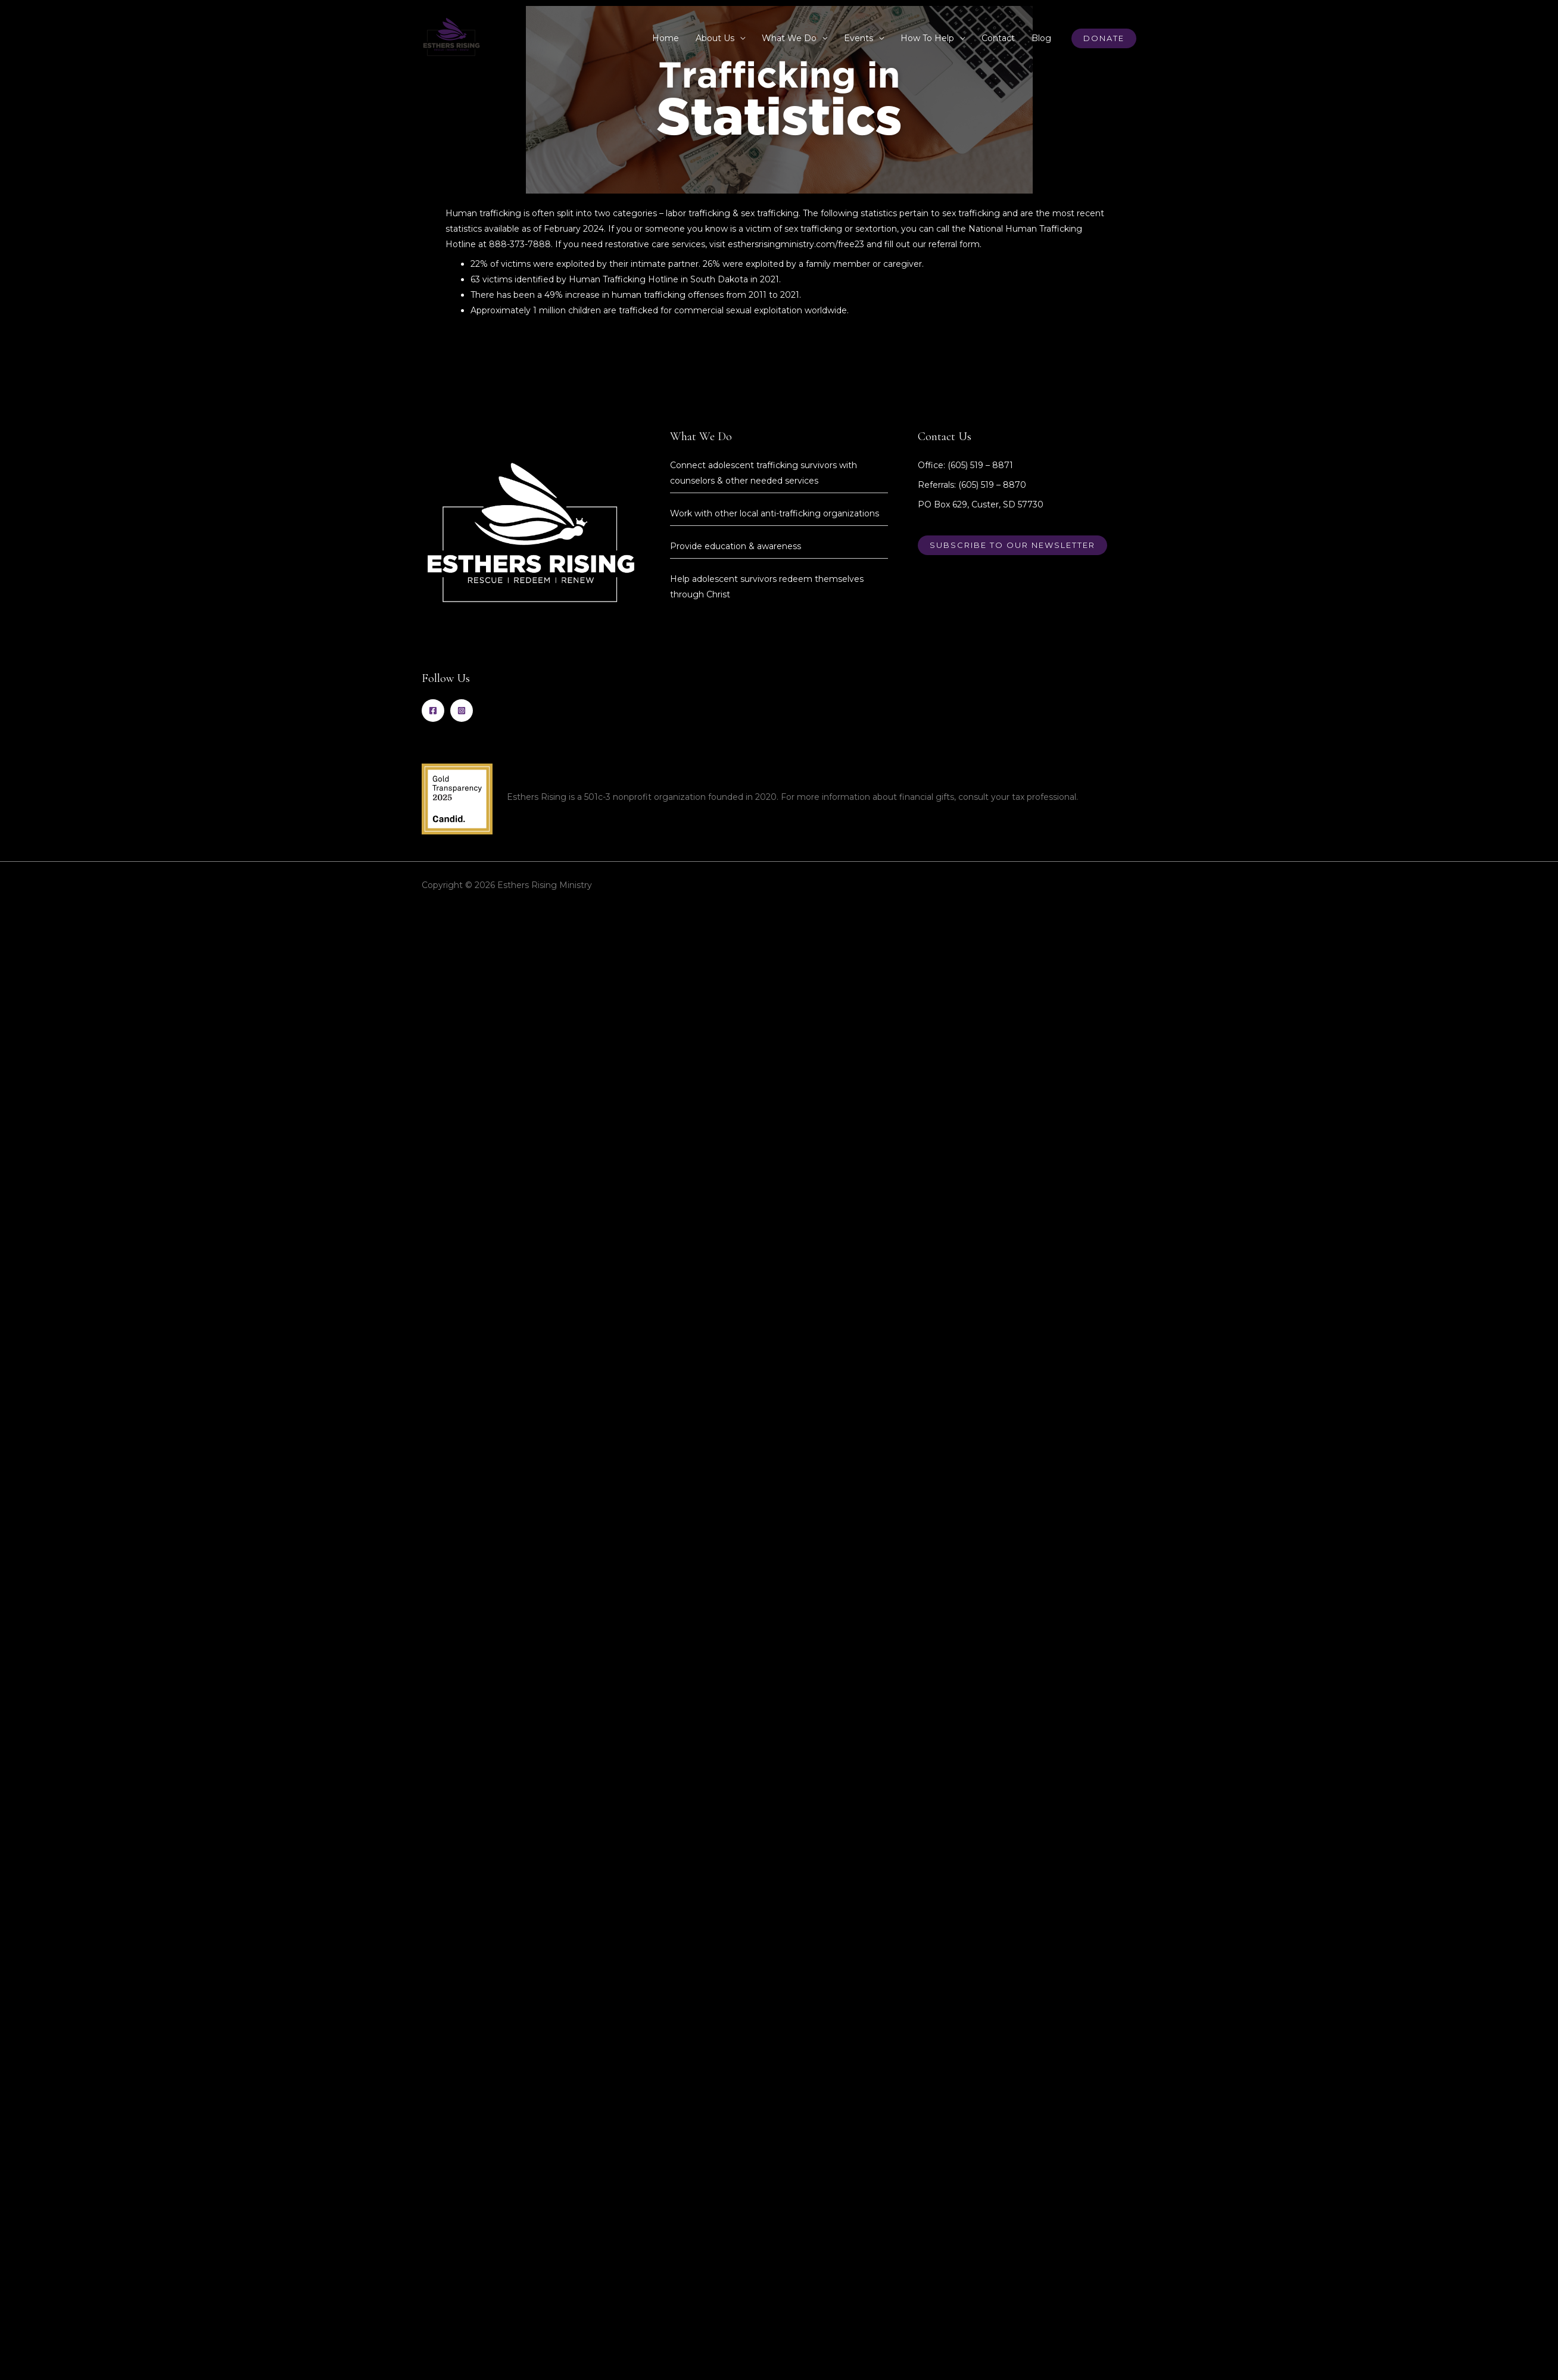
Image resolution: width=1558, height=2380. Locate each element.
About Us (715, 38)
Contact (998, 38)
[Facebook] (433, 710)
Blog (1041, 38)
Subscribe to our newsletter (1012, 545)
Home (665, 38)
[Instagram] (461, 710)
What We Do (789, 38)
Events (858, 38)
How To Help (927, 38)
